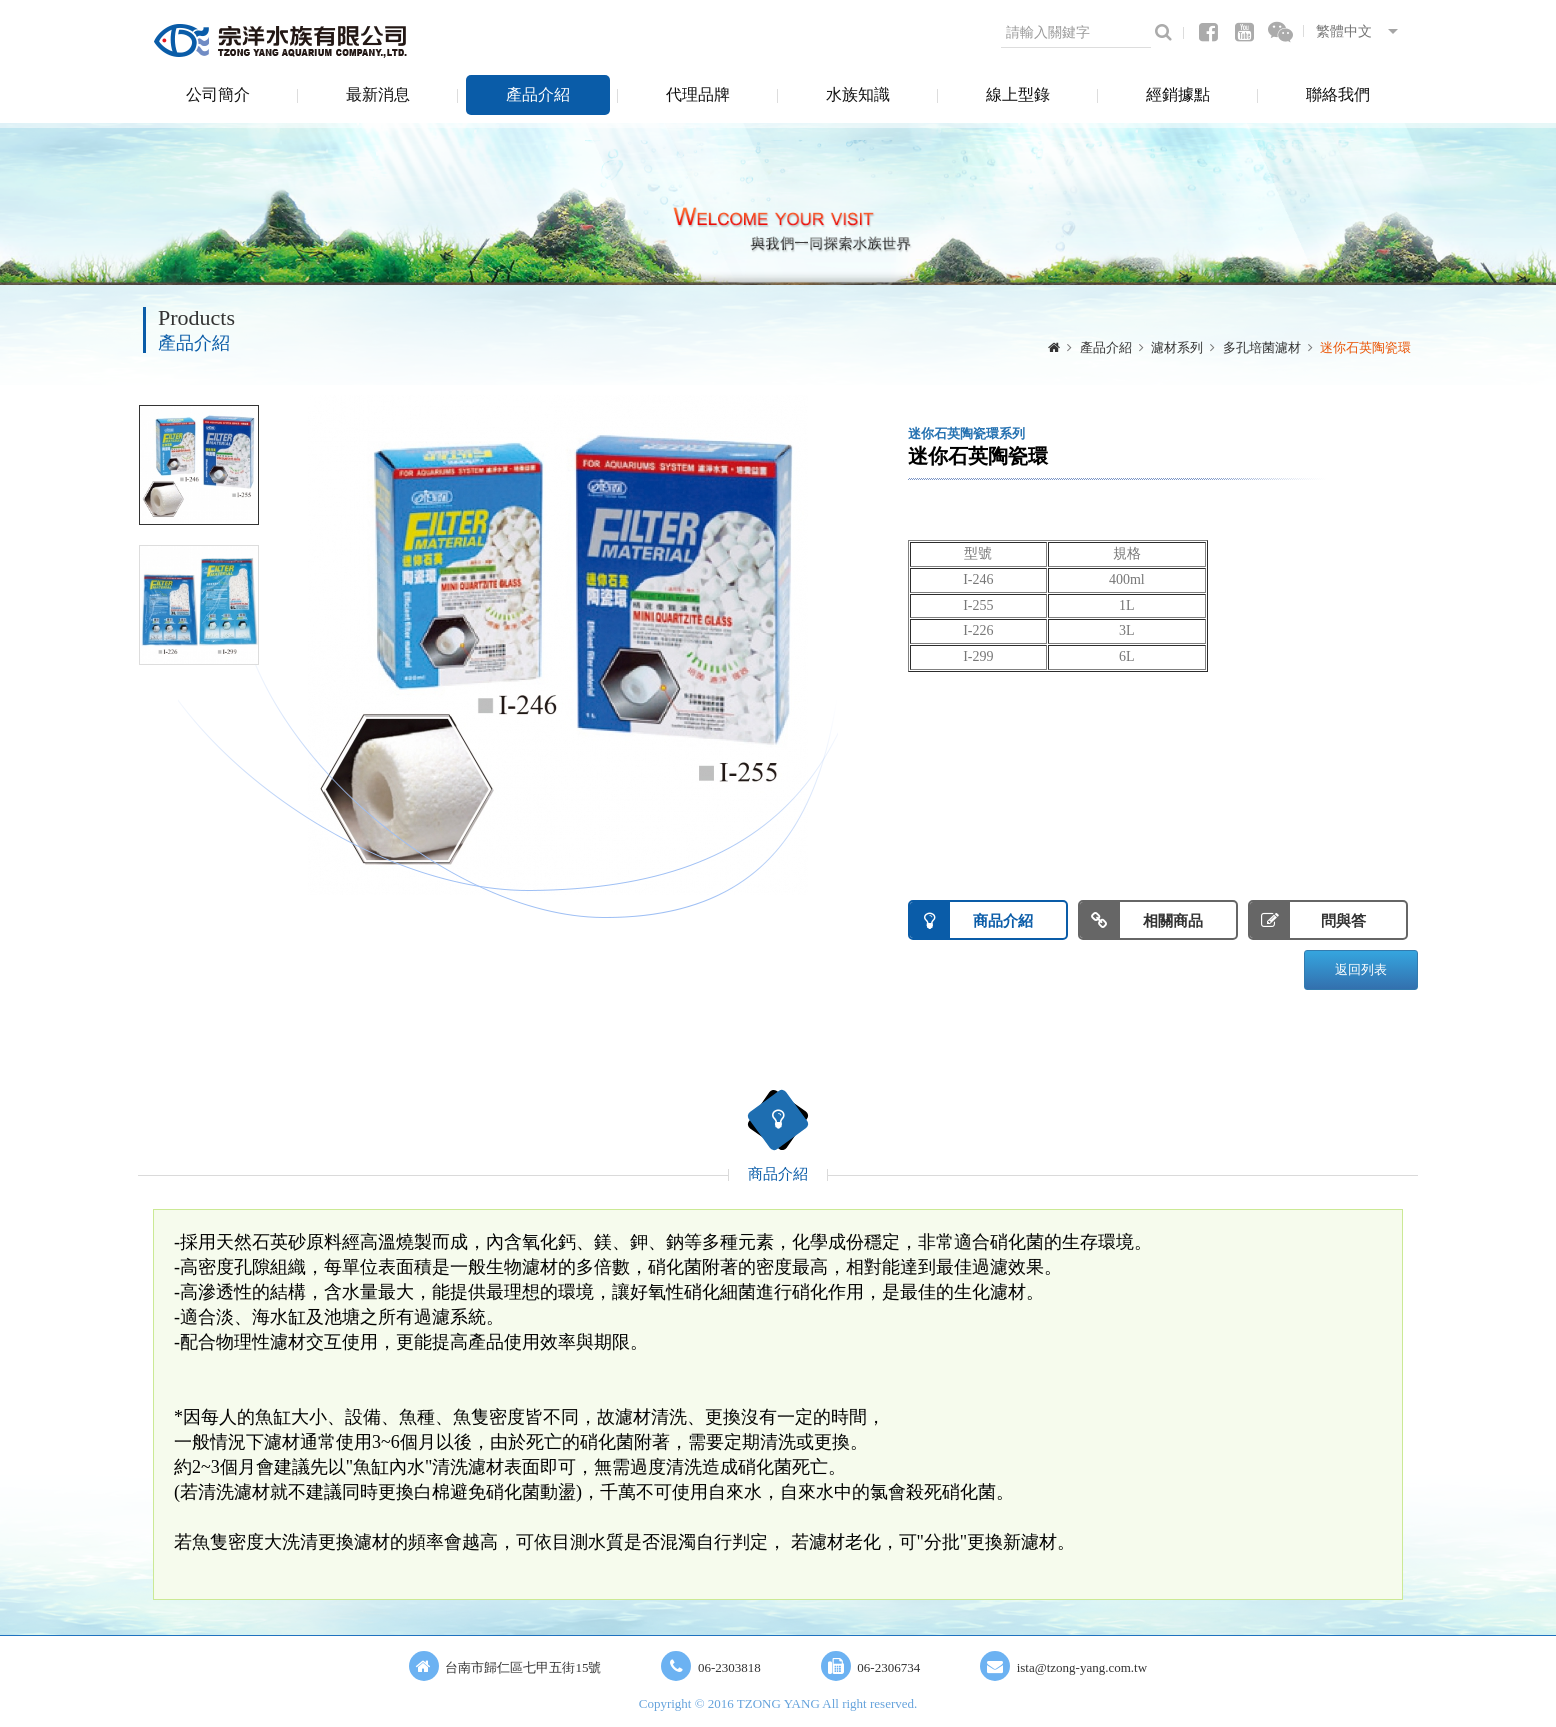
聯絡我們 (1338, 94)
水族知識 (858, 94)
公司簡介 (218, 94)
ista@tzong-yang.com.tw (1082, 1667)
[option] (558, 645)
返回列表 (1361, 969)
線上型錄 (1018, 94)
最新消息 (378, 94)
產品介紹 (538, 94)
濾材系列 (1177, 347)
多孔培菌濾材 (1262, 347)
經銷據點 (1178, 94)
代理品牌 (698, 94)
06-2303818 (729, 1667)
